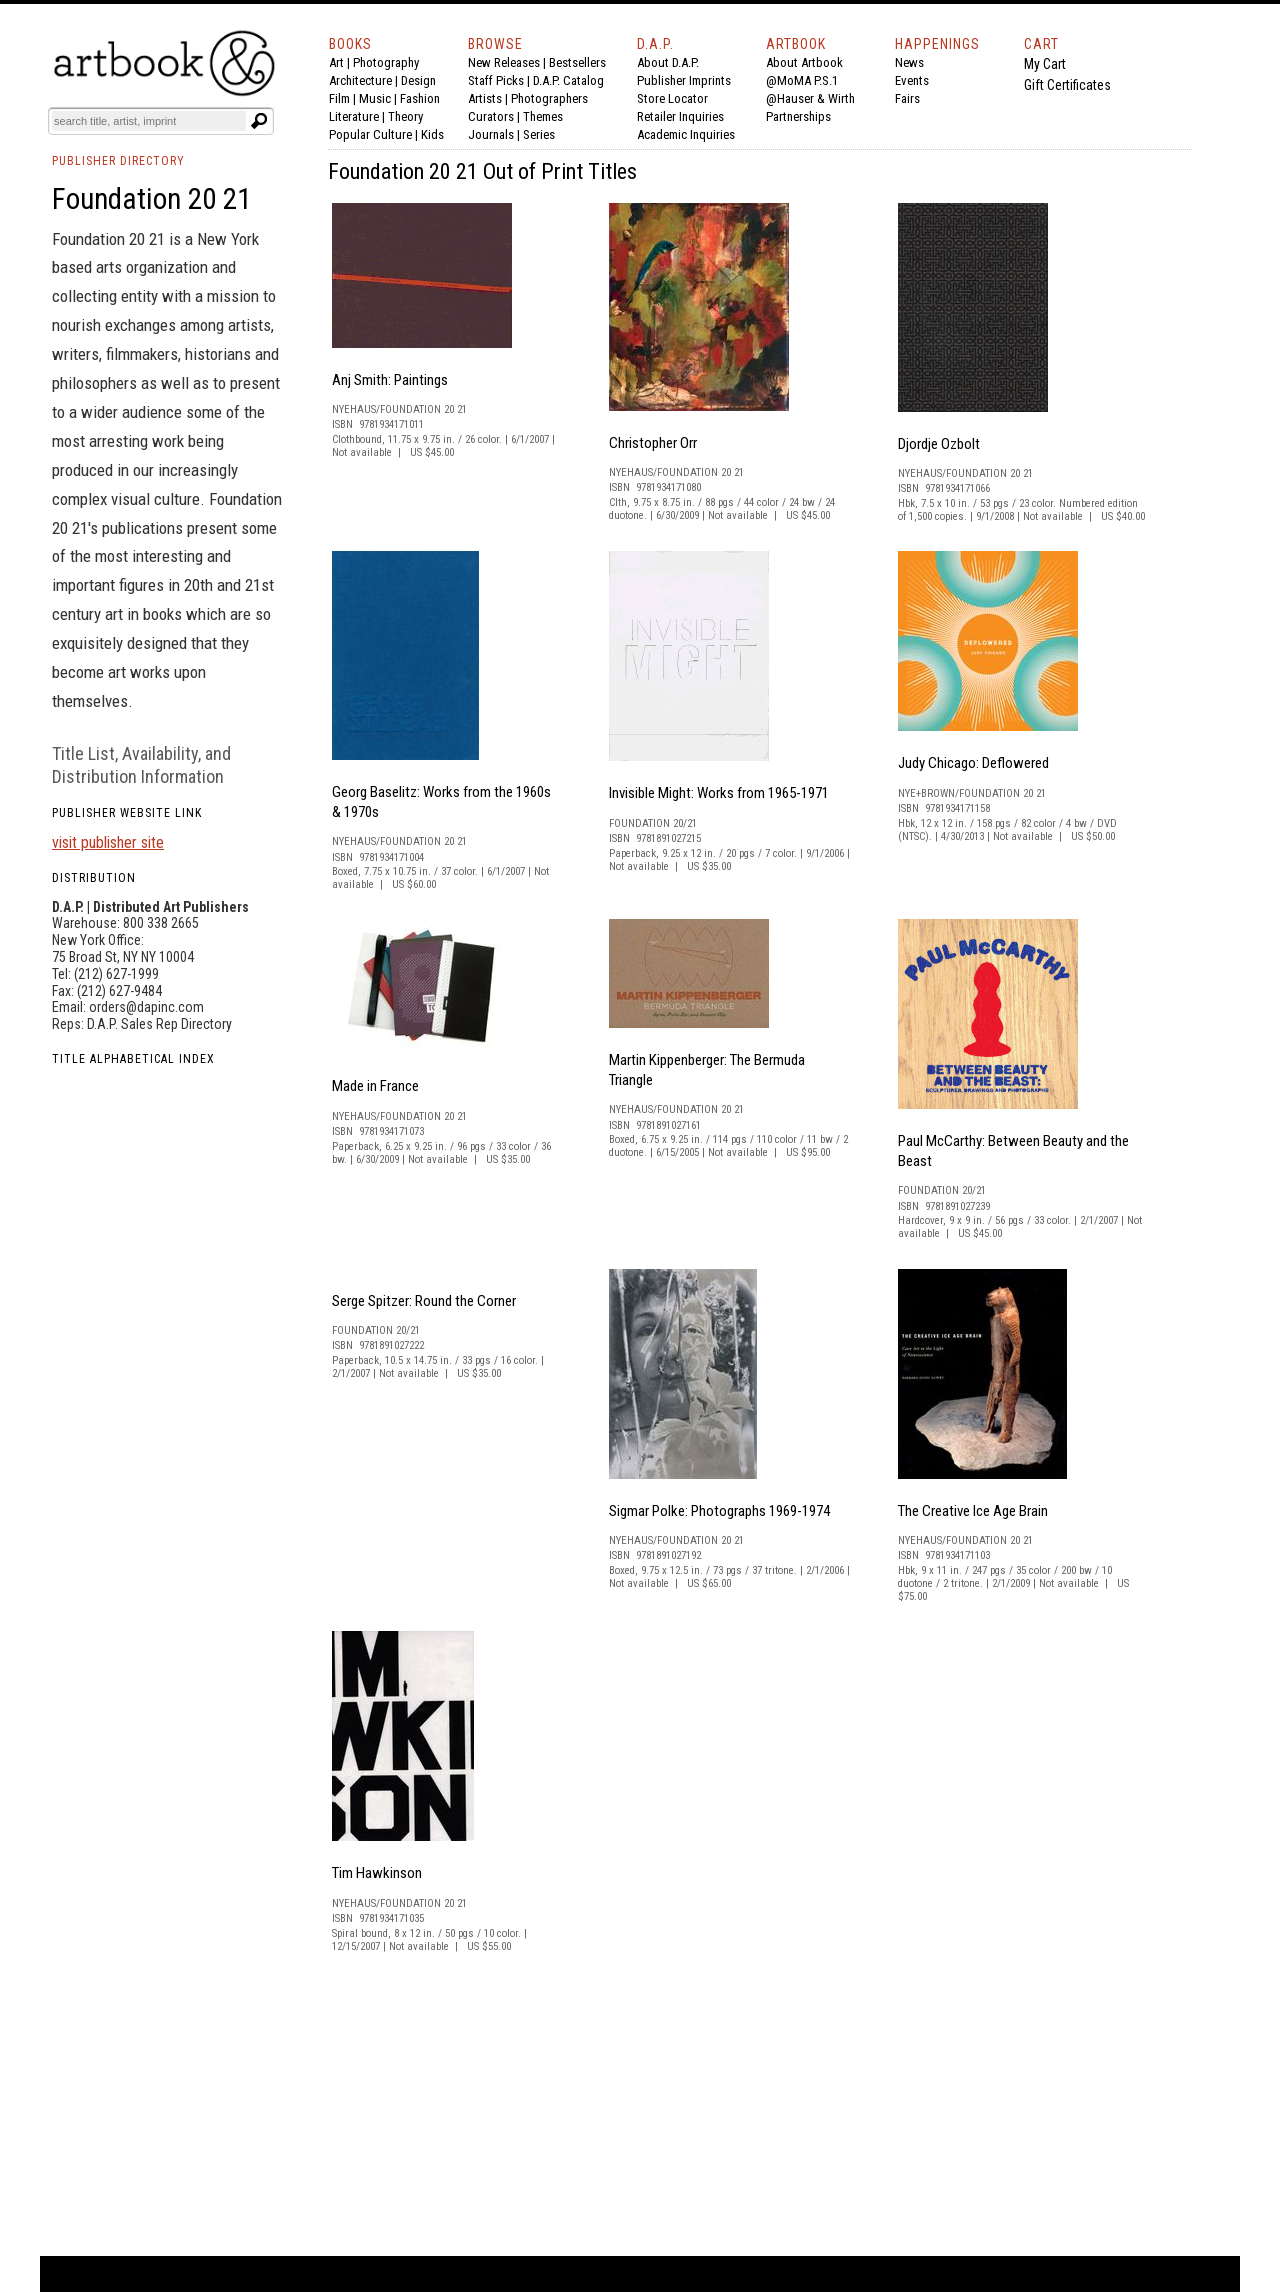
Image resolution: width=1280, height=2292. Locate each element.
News (909, 62)
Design (418, 80)
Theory (405, 116)
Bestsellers (577, 62)
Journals (491, 134)
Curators (491, 116)
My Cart (1045, 64)
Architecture (360, 80)
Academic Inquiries (686, 134)
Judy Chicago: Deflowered (973, 763)
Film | (344, 98)
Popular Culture (370, 134)
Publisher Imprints (684, 80)
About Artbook (804, 62)
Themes (543, 116)
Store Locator (672, 98)
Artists (485, 98)
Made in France (375, 1086)
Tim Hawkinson (377, 1873)
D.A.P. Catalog (568, 80)
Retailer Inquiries (680, 116)
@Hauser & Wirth (810, 98)
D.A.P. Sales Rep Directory (159, 1024)
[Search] (149, 121)
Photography (386, 62)
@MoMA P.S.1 (802, 80)
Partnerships (798, 116)
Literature (354, 116)
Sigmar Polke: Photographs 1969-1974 (719, 1511)
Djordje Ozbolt (939, 444)
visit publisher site (108, 842)
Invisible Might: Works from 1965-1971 (719, 793)
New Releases (504, 62)
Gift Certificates (1067, 85)
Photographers (549, 98)
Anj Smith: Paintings (390, 380)
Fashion (420, 98)
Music (375, 98)
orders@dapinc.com (146, 1007)
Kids (432, 134)
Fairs (907, 98)
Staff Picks (496, 80)
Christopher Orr (653, 443)
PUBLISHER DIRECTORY (118, 161)
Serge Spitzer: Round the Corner (424, 1301)
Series (539, 134)
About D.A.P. (668, 62)
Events (912, 80)
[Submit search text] (259, 121)
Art (336, 62)
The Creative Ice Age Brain (973, 1511)
